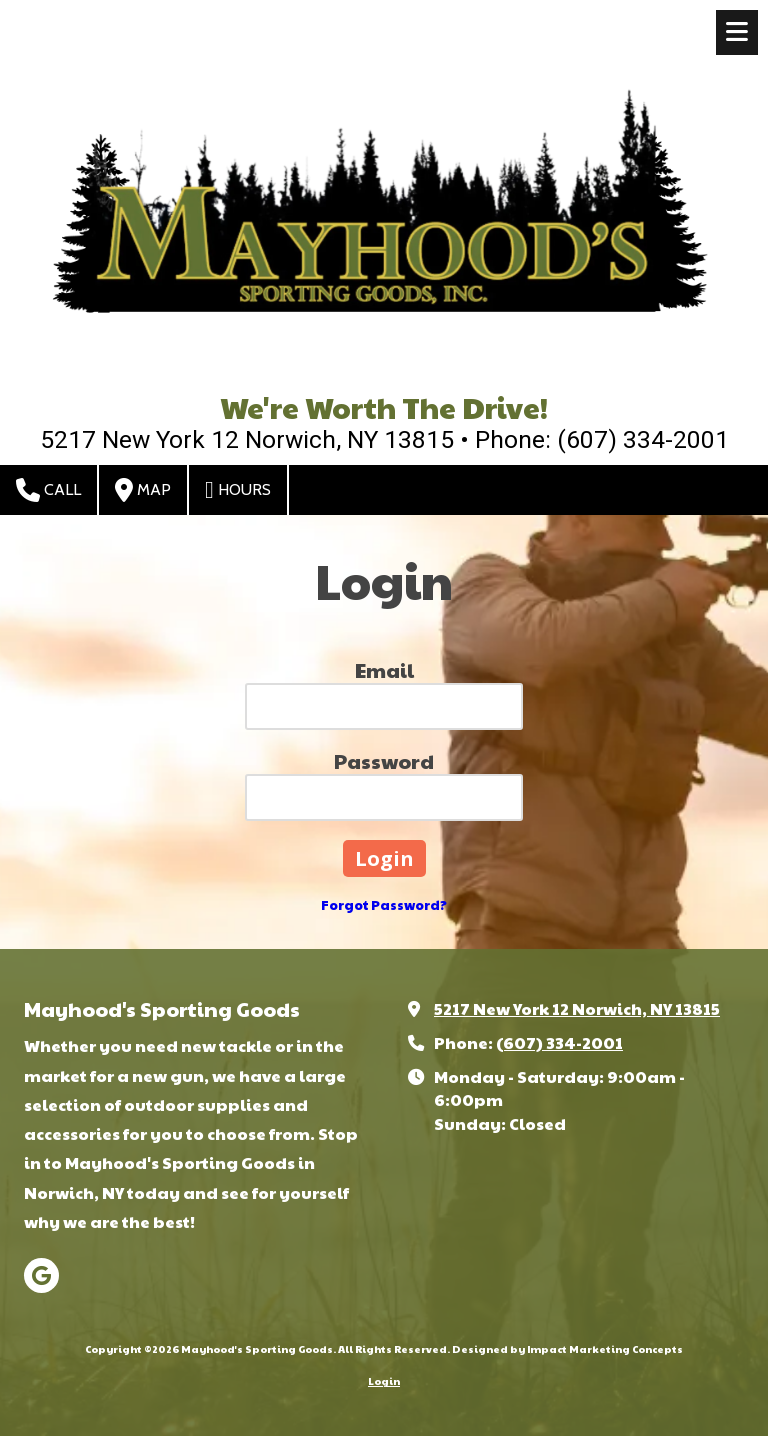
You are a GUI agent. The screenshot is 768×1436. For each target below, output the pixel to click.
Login (384, 1381)
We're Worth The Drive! (384, 406)
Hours (238, 490)
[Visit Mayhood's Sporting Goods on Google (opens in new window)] (41, 1275)
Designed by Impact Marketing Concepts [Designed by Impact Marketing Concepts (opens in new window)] (567, 1349)
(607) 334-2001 (559, 1042)
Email (384, 670)
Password (384, 761)
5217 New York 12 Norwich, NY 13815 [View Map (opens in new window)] (577, 1008)
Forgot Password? (384, 905)
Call (48, 490)
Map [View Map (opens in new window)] (143, 490)
